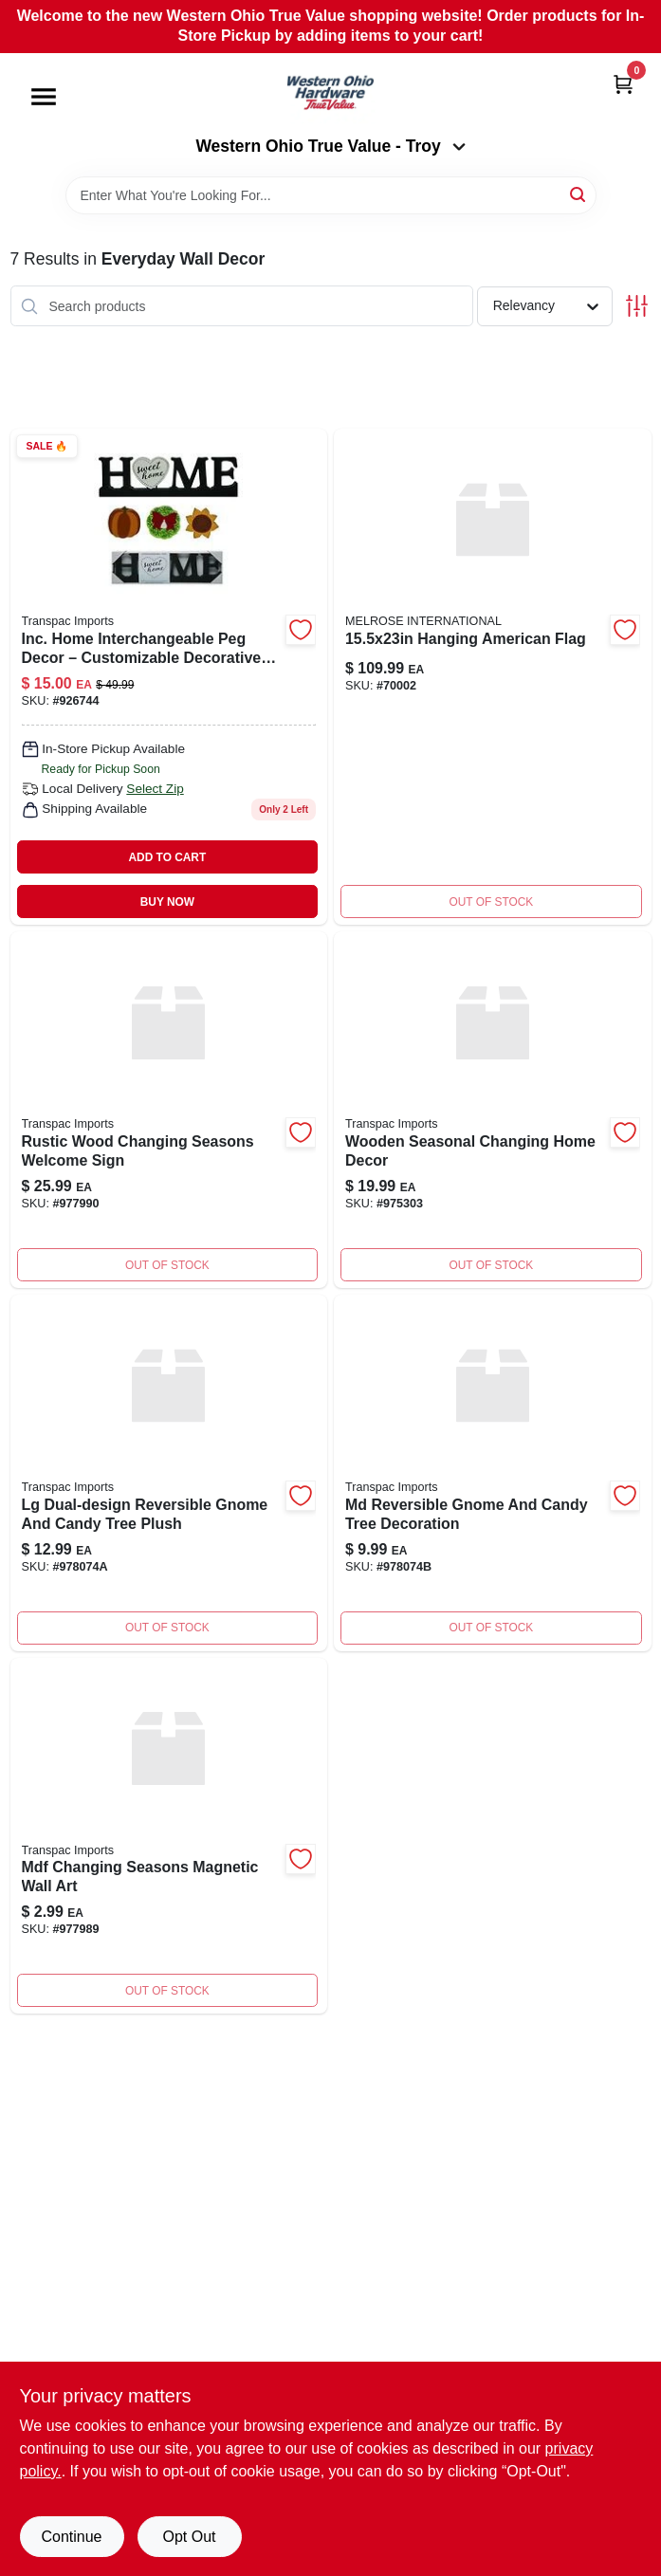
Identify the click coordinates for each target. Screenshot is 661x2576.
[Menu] (43, 96)
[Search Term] (331, 195)
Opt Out (188, 2537)
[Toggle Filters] (637, 306)
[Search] (579, 194)
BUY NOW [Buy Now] (167, 902)
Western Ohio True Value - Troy (330, 146)
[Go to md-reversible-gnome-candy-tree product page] (493, 1473)
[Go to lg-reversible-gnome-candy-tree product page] (169, 1473)
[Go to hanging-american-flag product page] (493, 677)
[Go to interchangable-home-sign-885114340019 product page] (169, 677)
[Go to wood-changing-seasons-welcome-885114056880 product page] (169, 1109)
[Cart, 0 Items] (623, 84)
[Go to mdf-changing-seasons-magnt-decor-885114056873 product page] (169, 1836)
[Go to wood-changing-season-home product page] (493, 1109)
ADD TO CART (168, 857)
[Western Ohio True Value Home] (330, 94)
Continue (71, 2537)
